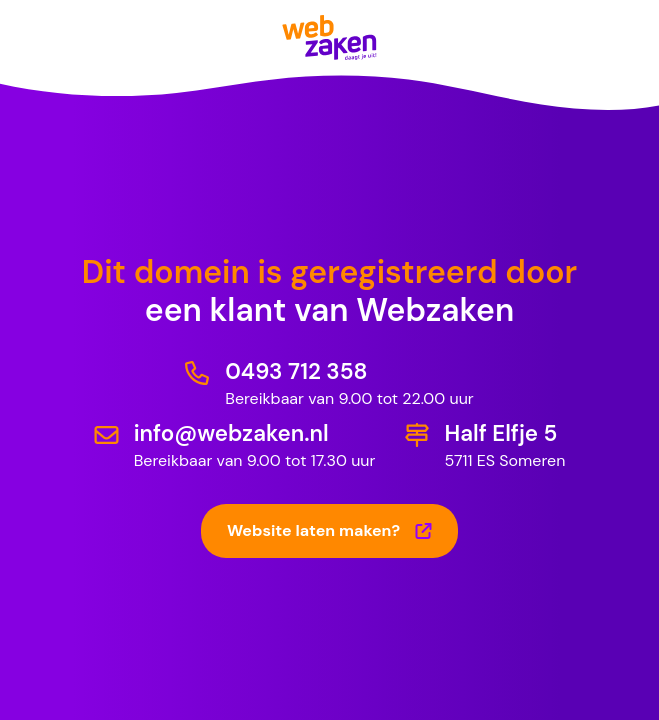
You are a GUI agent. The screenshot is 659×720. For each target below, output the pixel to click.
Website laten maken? (329, 530)
